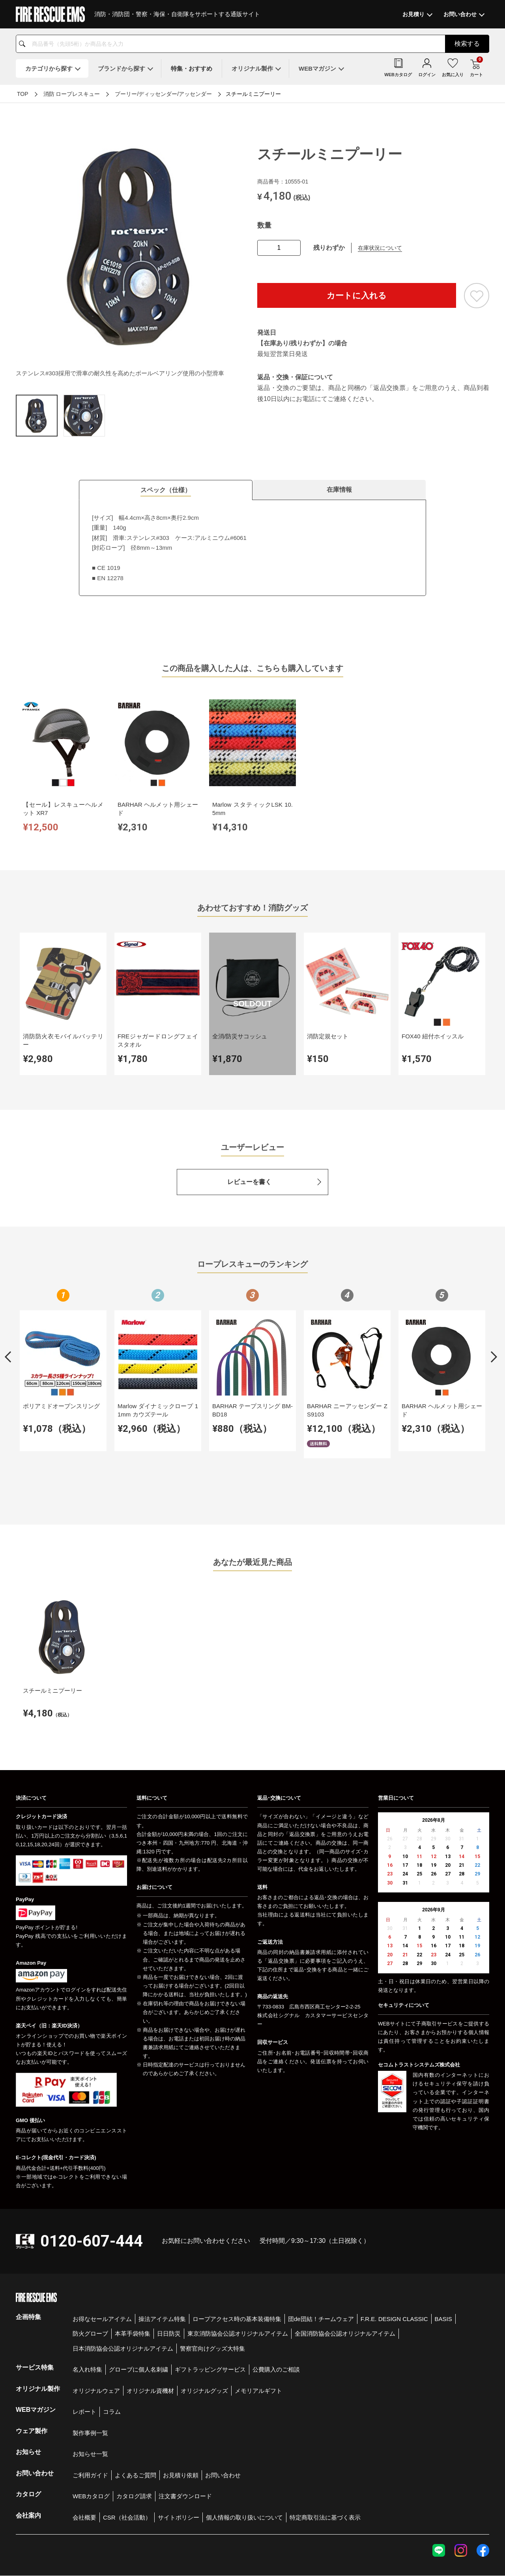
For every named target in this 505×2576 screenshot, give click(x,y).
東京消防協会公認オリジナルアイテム (237, 2286)
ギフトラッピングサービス (210, 2322)
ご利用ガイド (90, 2428)
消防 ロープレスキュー (71, 94)
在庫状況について (380, 248)
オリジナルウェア (96, 2343)
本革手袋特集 (132, 2286)
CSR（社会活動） (127, 2470)
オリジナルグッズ (204, 2343)
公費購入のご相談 (276, 2322)
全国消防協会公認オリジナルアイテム (345, 2286)
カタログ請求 (134, 2449)
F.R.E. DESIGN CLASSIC (394, 2272)
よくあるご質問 (135, 2428)
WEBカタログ (91, 2449)
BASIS (443, 2272)
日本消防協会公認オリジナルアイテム (123, 2301)
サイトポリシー (178, 2470)
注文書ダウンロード (185, 2449)
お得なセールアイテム (102, 2272)
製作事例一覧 (90, 2386)
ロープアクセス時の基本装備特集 (237, 2272)
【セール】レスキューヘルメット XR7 (55, 792)
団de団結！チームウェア (321, 2272)
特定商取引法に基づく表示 (325, 2470)
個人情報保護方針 (367, 2548)
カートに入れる (357, 295)
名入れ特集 (87, 2322)
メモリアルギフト (258, 2343)
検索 (467, 43)
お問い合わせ (223, 2428)
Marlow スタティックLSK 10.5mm (213, 792)
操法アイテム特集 (162, 2272)
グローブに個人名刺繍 (138, 2322)
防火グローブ (90, 2286)
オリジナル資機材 (150, 2343)
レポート (84, 2364)
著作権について (472, 2548)
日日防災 (169, 2286)
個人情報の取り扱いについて (244, 2470)
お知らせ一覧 (90, 2407)
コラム (112, 2364)
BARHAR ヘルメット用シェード (134, 792)
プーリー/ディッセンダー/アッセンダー (163, 94)
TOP (22, 94)
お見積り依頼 (180, 2428)
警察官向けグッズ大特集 (212, 2301)
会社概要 (84, 2470)
